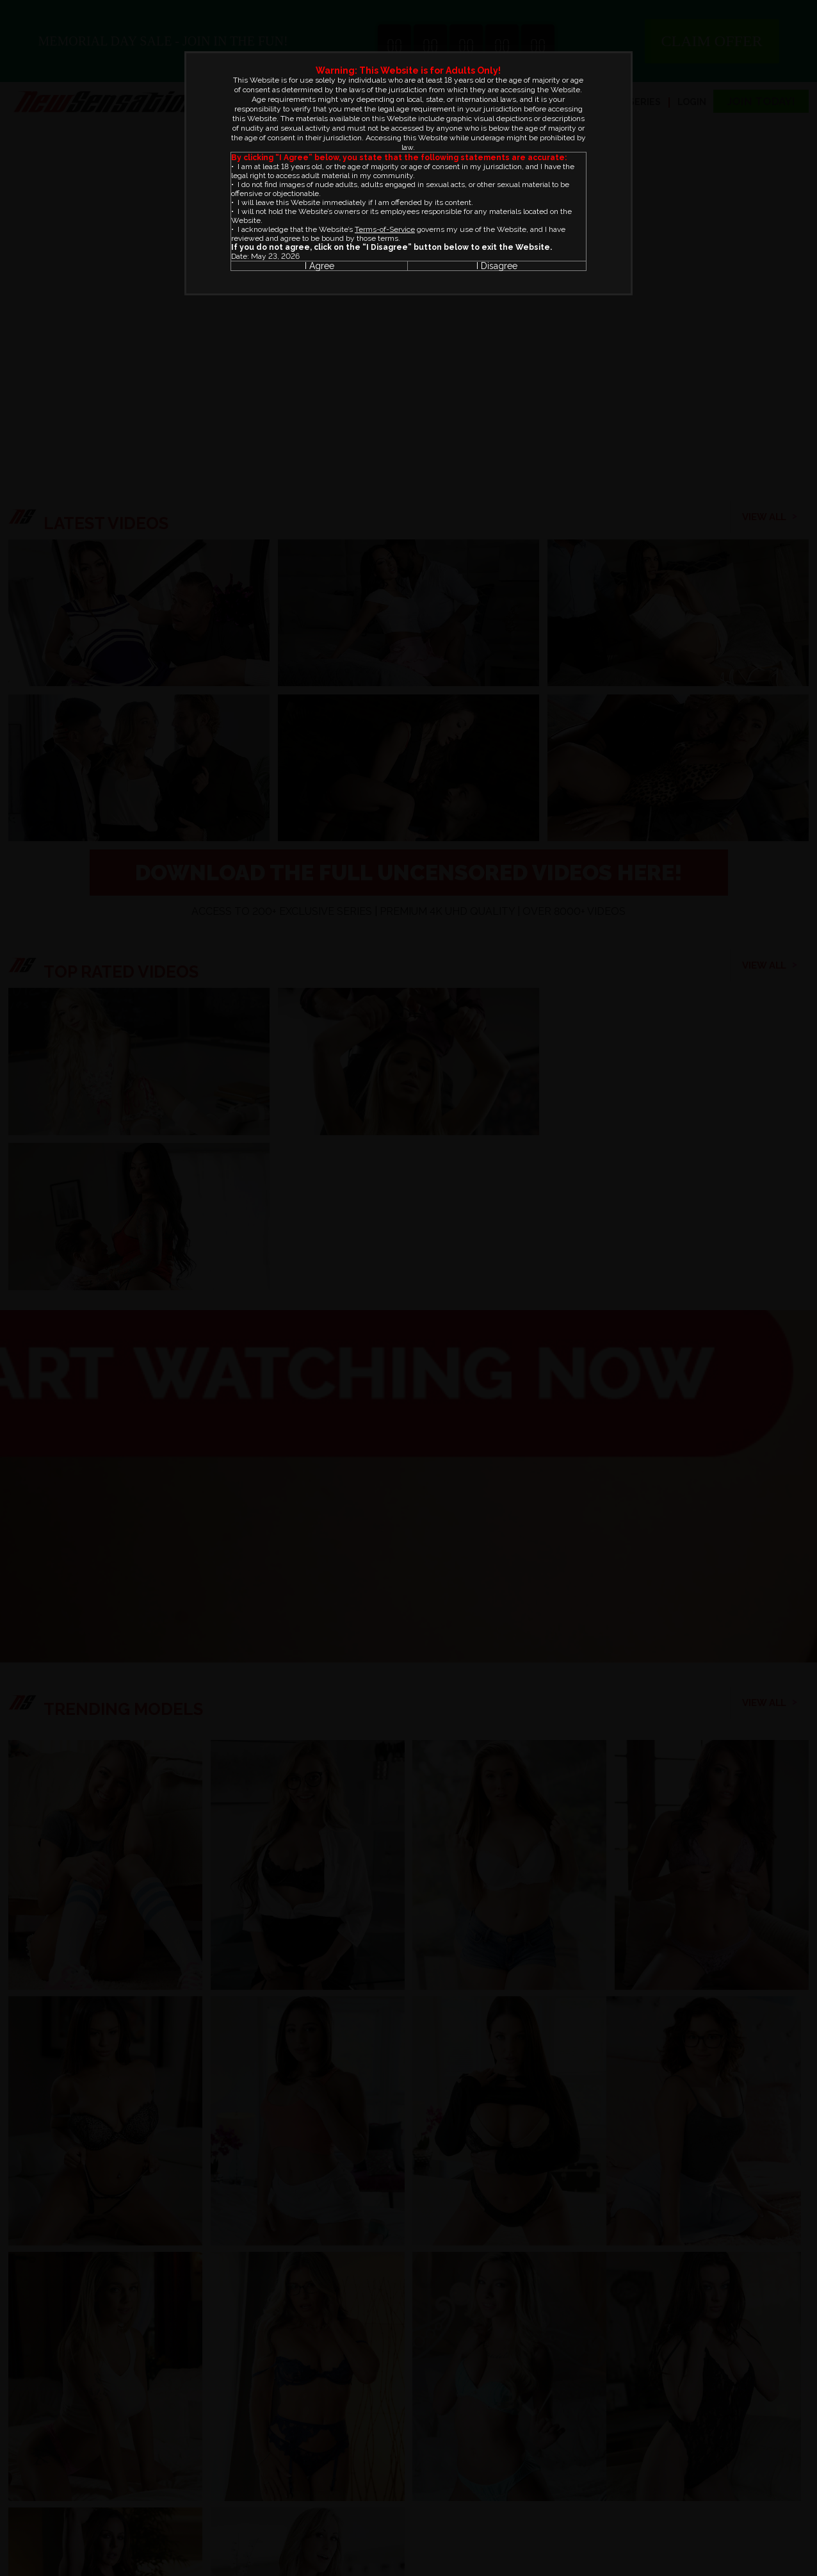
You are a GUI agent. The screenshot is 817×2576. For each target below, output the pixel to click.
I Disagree (496, 266)
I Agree (319, 266)
